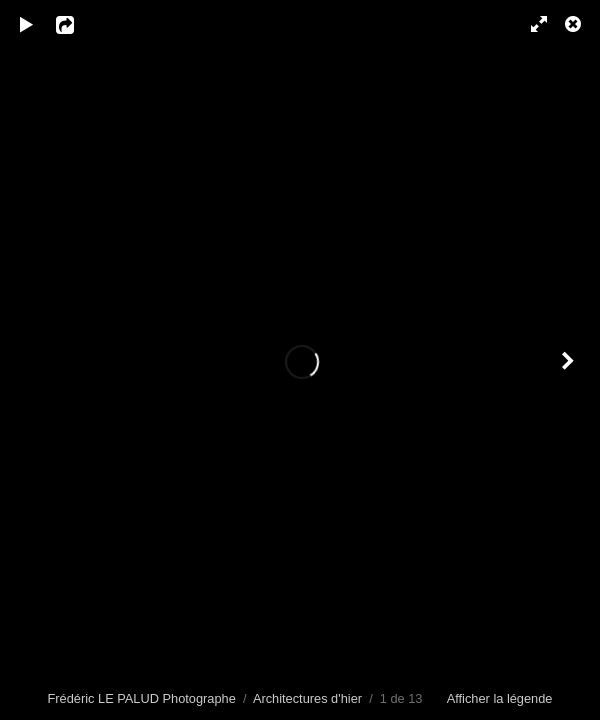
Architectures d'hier (307, 698)
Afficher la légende (500, 698)
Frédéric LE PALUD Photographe (142, 698)
